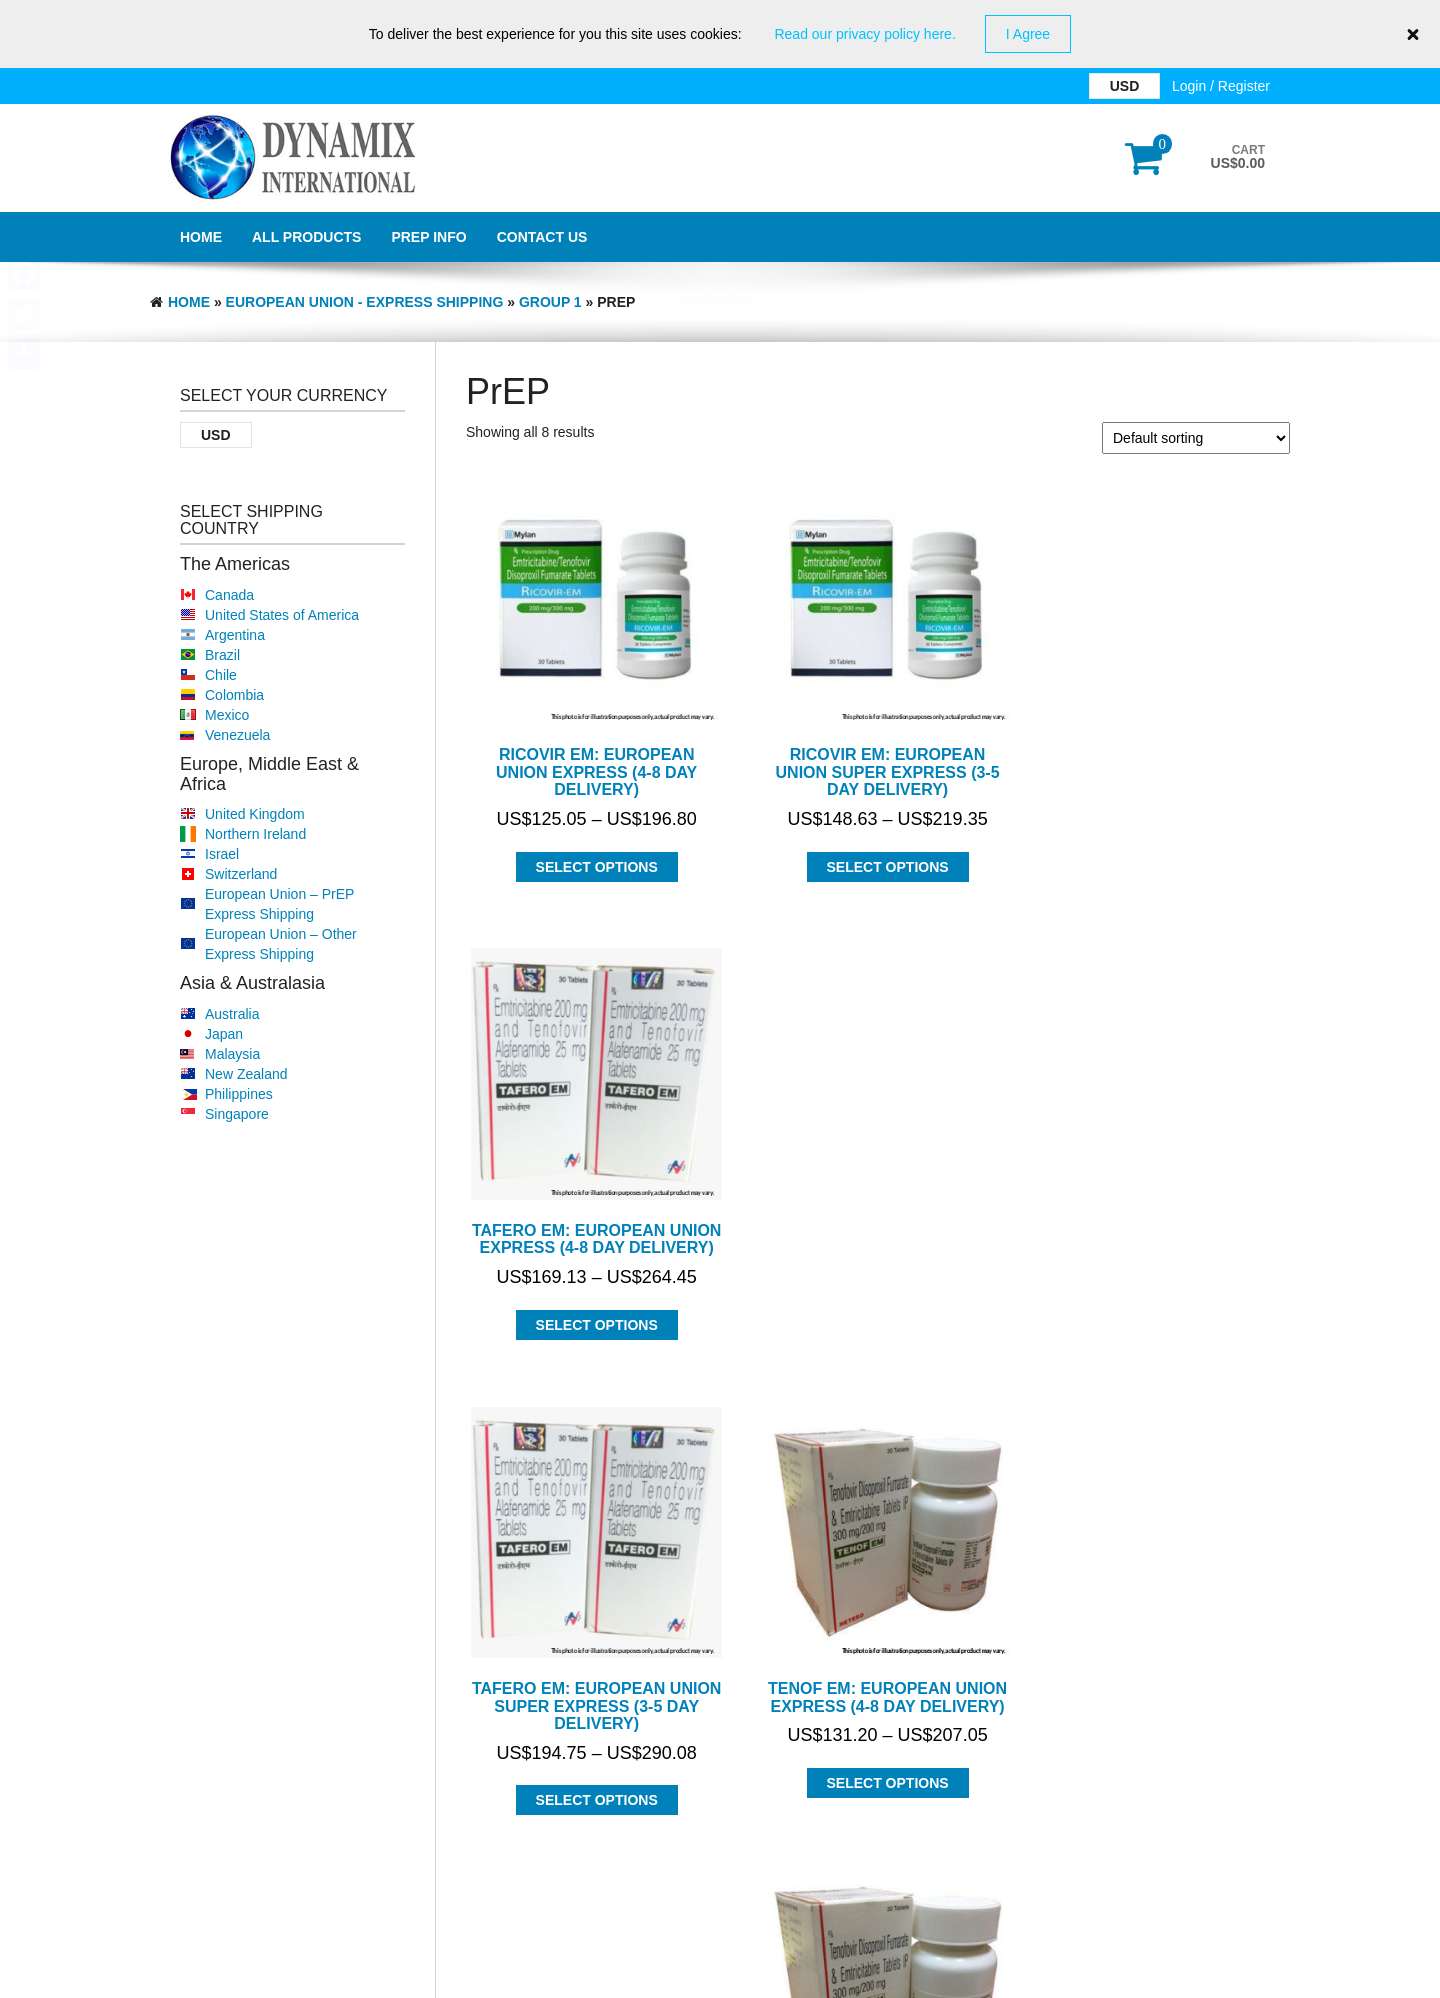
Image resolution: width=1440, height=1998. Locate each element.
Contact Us (542, 237)
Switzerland (241, 874)
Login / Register (1221, 86)
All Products (306, 237)
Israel (222, 854)
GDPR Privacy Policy (719, 1978)
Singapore (237, 1114)
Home (201, 237)
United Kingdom (255, 814)
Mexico (227, 715)
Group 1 (550, 302)
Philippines (239, 1094)
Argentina (235, 635)
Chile (221, 675)
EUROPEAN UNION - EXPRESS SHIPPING (365, 302)
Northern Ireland (255, 834)
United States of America (282, 615)
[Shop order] (1196, 438)
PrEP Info (428, 237)
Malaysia (232, 1054)
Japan (224, 1034)
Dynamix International (350, 1926)
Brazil (222, 655)
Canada (229, 595)
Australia (232, 1014)
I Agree (1028, 34)
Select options (593, 859)
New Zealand (246, 1074)
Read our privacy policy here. (864, 34)
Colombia (234, 695)
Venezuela (237, 735)
